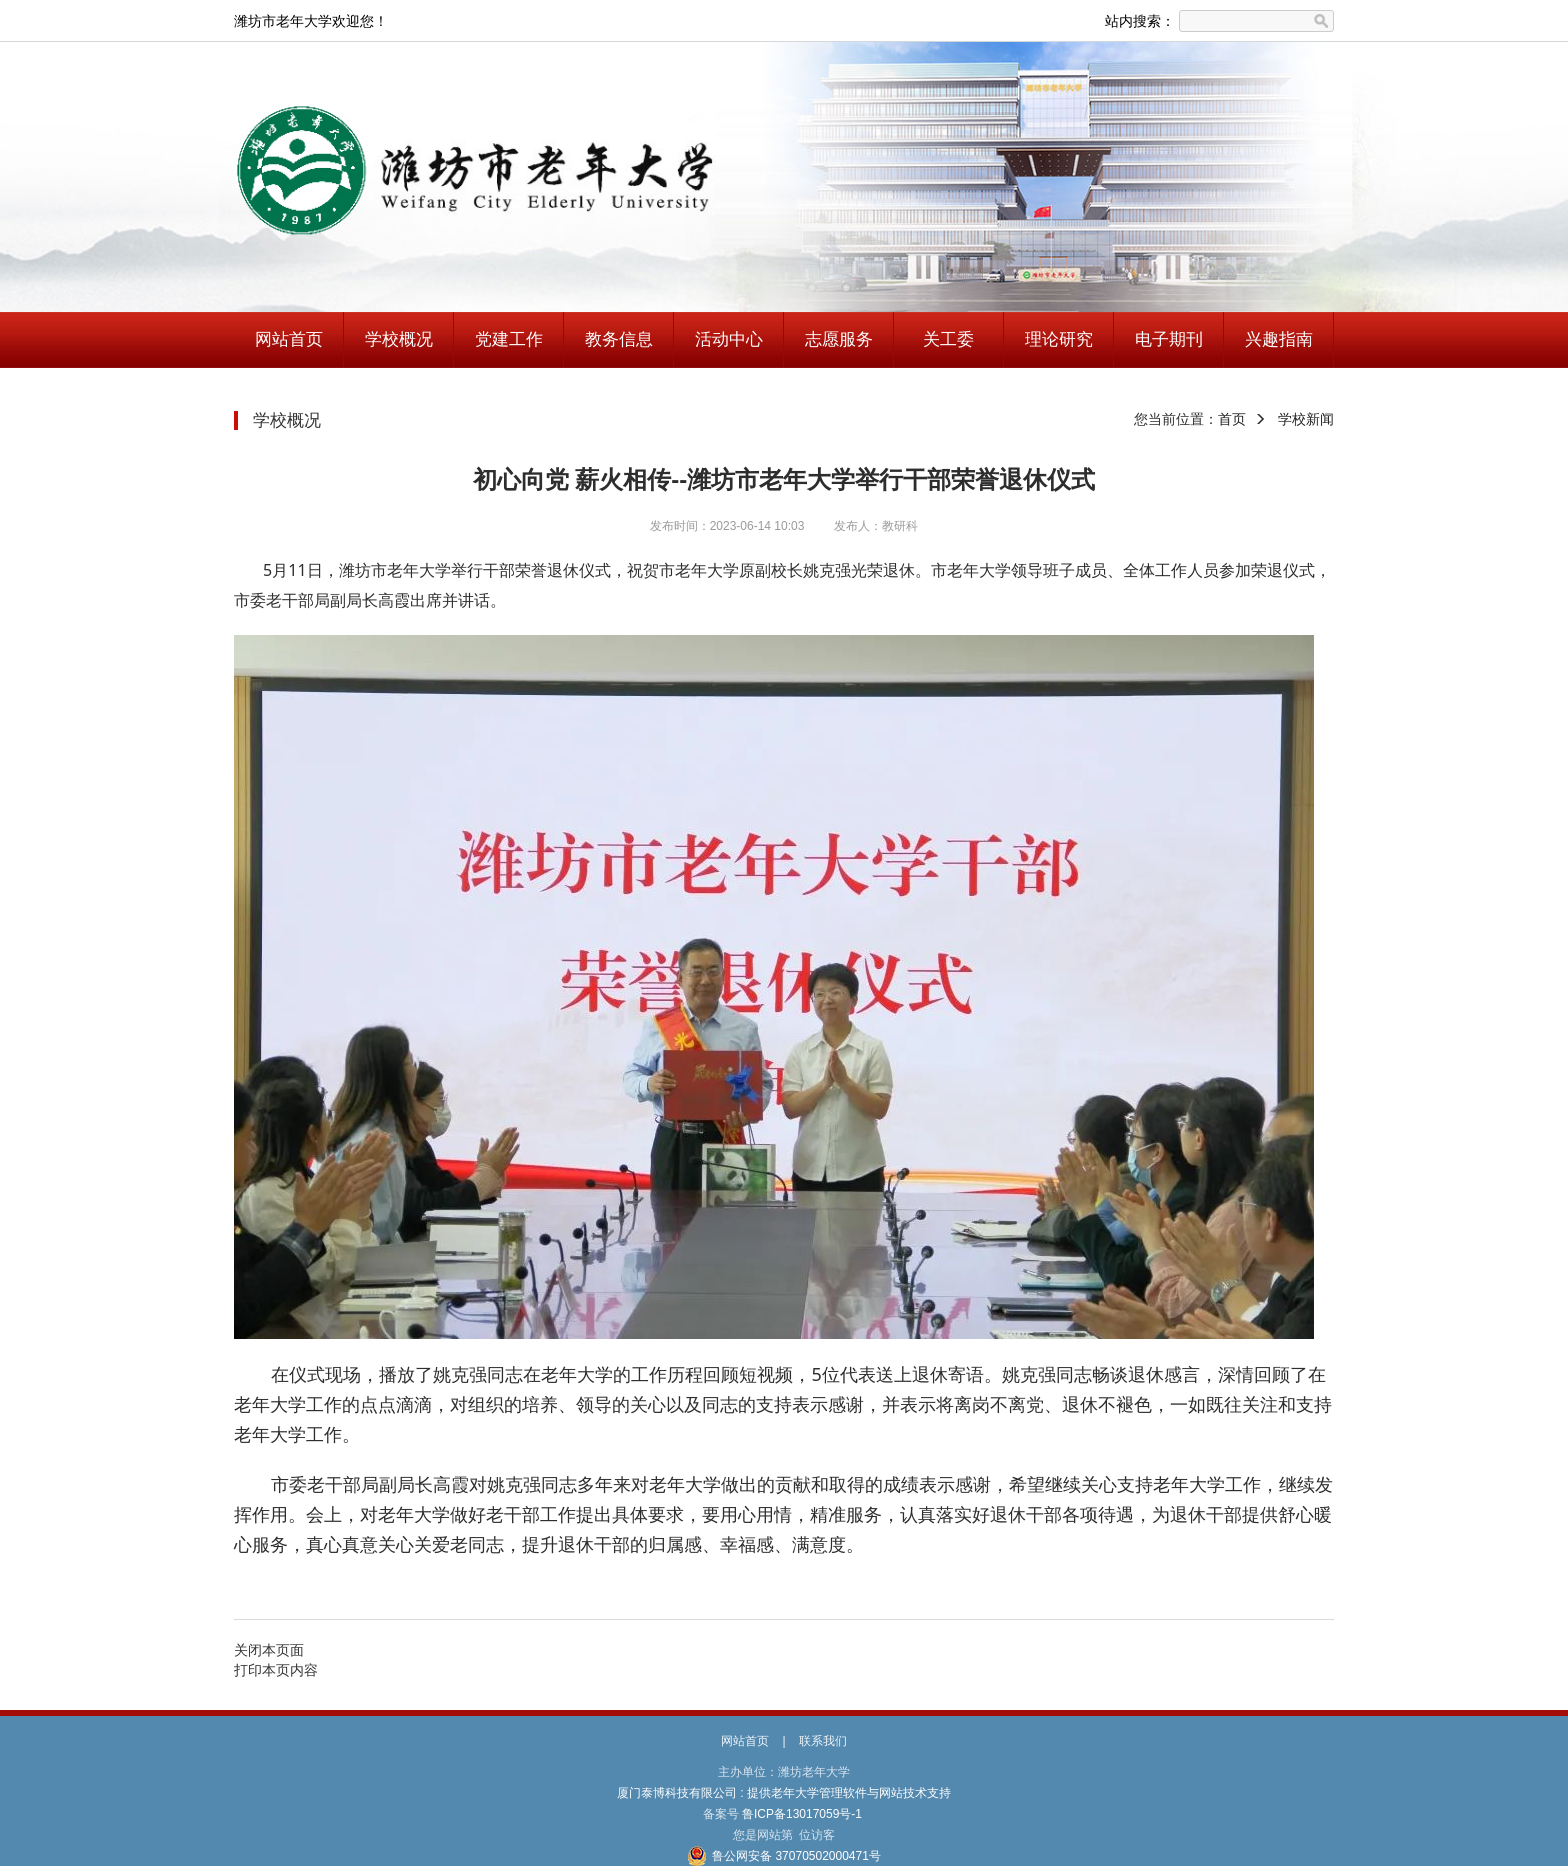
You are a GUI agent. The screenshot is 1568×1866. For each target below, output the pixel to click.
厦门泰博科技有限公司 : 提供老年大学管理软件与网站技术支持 (784, 1793)
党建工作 (509, 339)
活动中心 (729, 339)
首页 (1232, 419)
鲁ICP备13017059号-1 (802, 1814)
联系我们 (823, 1741)
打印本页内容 (276, 1670)
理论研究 (1059, 339)
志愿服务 (839, 339)
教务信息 (619, 339)
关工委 (948, 339)
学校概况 (399, 339)
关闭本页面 (269, 1650)
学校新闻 (1306, 419)
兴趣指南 (1279, 339)
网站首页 (289, 339)
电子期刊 (1169, 339)
